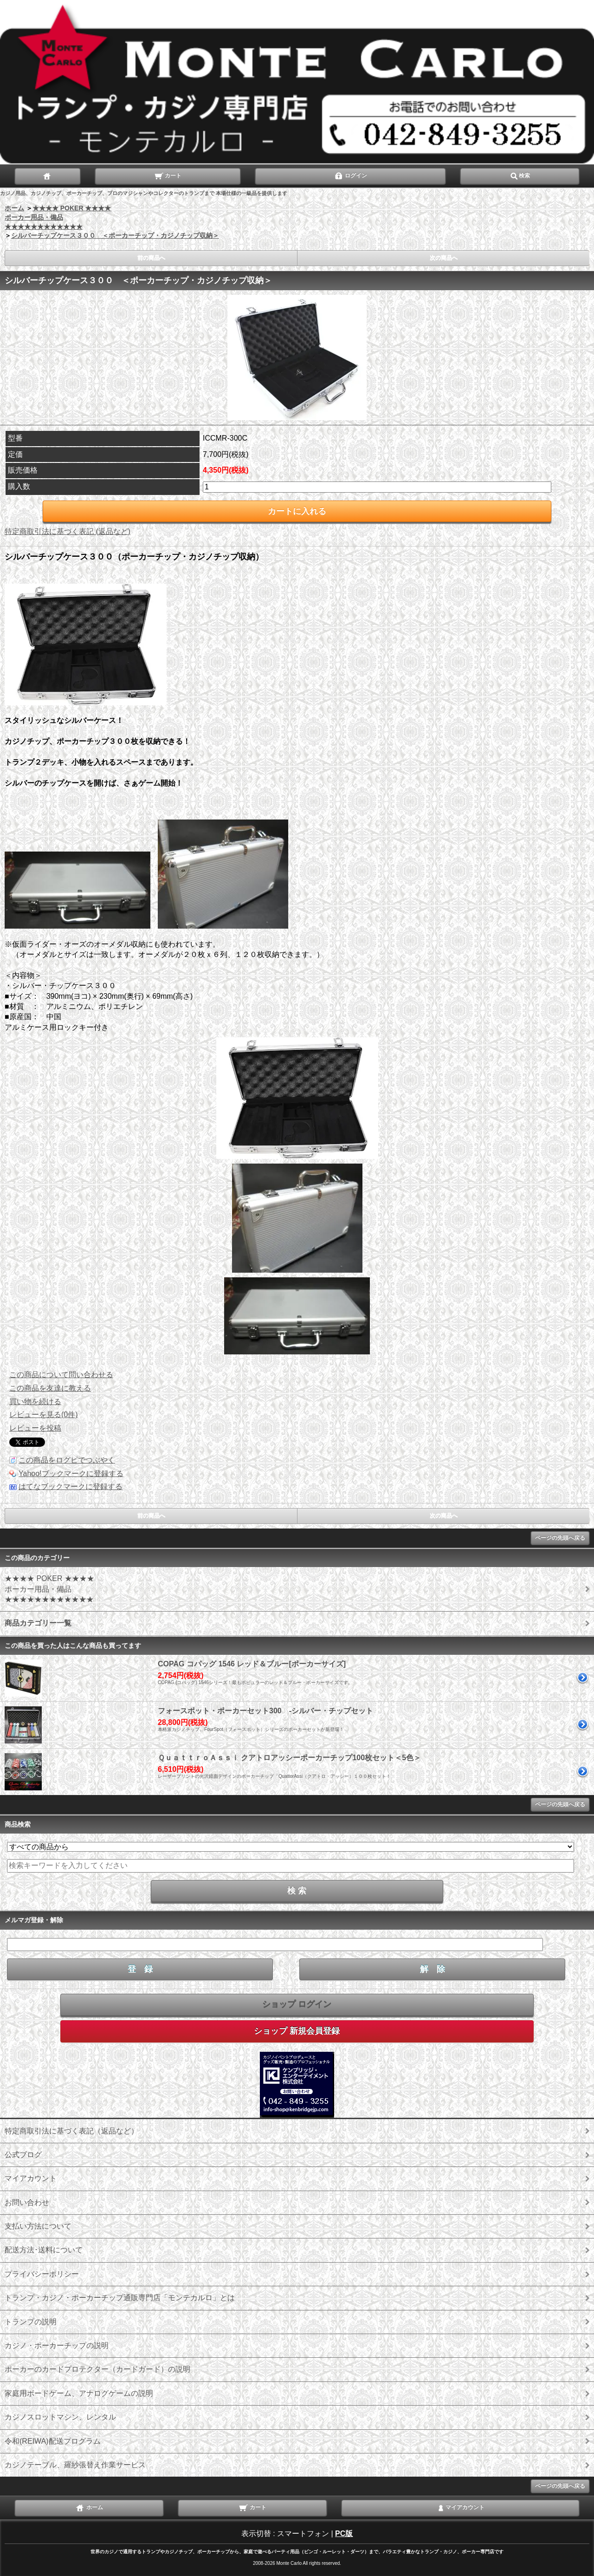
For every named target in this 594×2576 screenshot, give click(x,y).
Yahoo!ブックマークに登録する (71, 1473)
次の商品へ (444, 258)
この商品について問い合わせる (61, 1375)
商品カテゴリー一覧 (38, 1623)
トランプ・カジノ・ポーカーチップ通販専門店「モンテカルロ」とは (120, 2298)
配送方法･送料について (44, 2250)
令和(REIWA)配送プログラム (53, 2441)
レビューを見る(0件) (43, 1414)
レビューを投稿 (35, 1428)
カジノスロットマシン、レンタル (60, 2417)
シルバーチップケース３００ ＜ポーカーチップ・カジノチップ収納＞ (115, 235)
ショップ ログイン (296, 2004)
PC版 (344, 2533)
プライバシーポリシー (42, 2274)
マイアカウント (31, 2178)
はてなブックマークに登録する (71, 1486)
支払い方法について (38, 2226)
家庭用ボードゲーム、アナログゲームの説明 (79, 2393)
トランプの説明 (31, 2322)
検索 (520, 175)
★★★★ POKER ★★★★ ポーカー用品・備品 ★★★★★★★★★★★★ (58, 217)
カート (167, 175)
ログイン (350, 175)
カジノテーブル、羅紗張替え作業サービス (75, 2465)
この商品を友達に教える (50, 1388)
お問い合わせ (27, 2202)
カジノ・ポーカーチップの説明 (57, 2345)
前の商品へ (151, 258)
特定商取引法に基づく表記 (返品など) (67, 531)
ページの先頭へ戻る (560, 1538)
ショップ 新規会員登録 (297, 2031)
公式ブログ (23, 2155)
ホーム (14, 208)
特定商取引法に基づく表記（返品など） (71, 2131)
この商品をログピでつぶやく (67, 1460)
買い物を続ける (35, 1401)
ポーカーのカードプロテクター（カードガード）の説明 (97, 2369)
